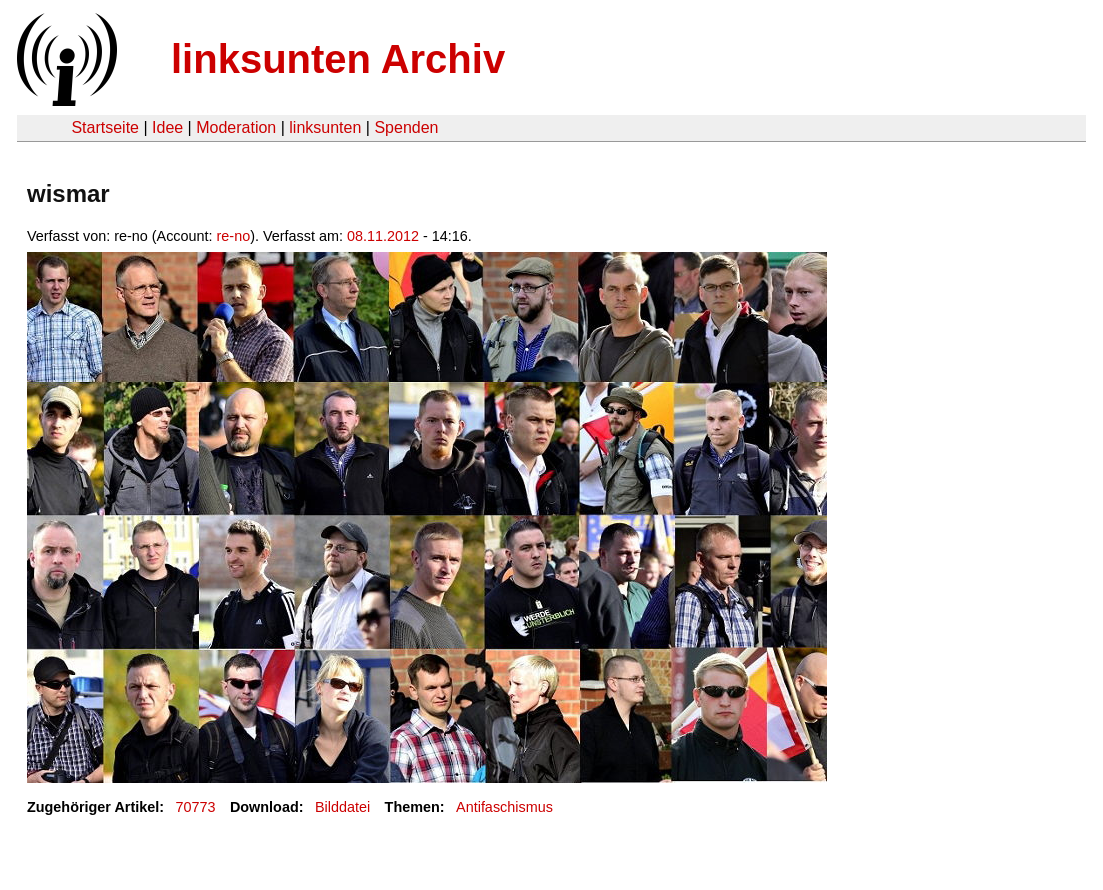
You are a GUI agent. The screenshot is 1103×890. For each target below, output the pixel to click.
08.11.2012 (383, 236)
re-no (234, 236)
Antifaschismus (504, 807)
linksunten (325, 127)
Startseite (105, 127)
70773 (196, 807)
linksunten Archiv (338, 59)
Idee (167, 127)
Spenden (406, 127)
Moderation (236, 127)
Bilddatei (342, 807)
